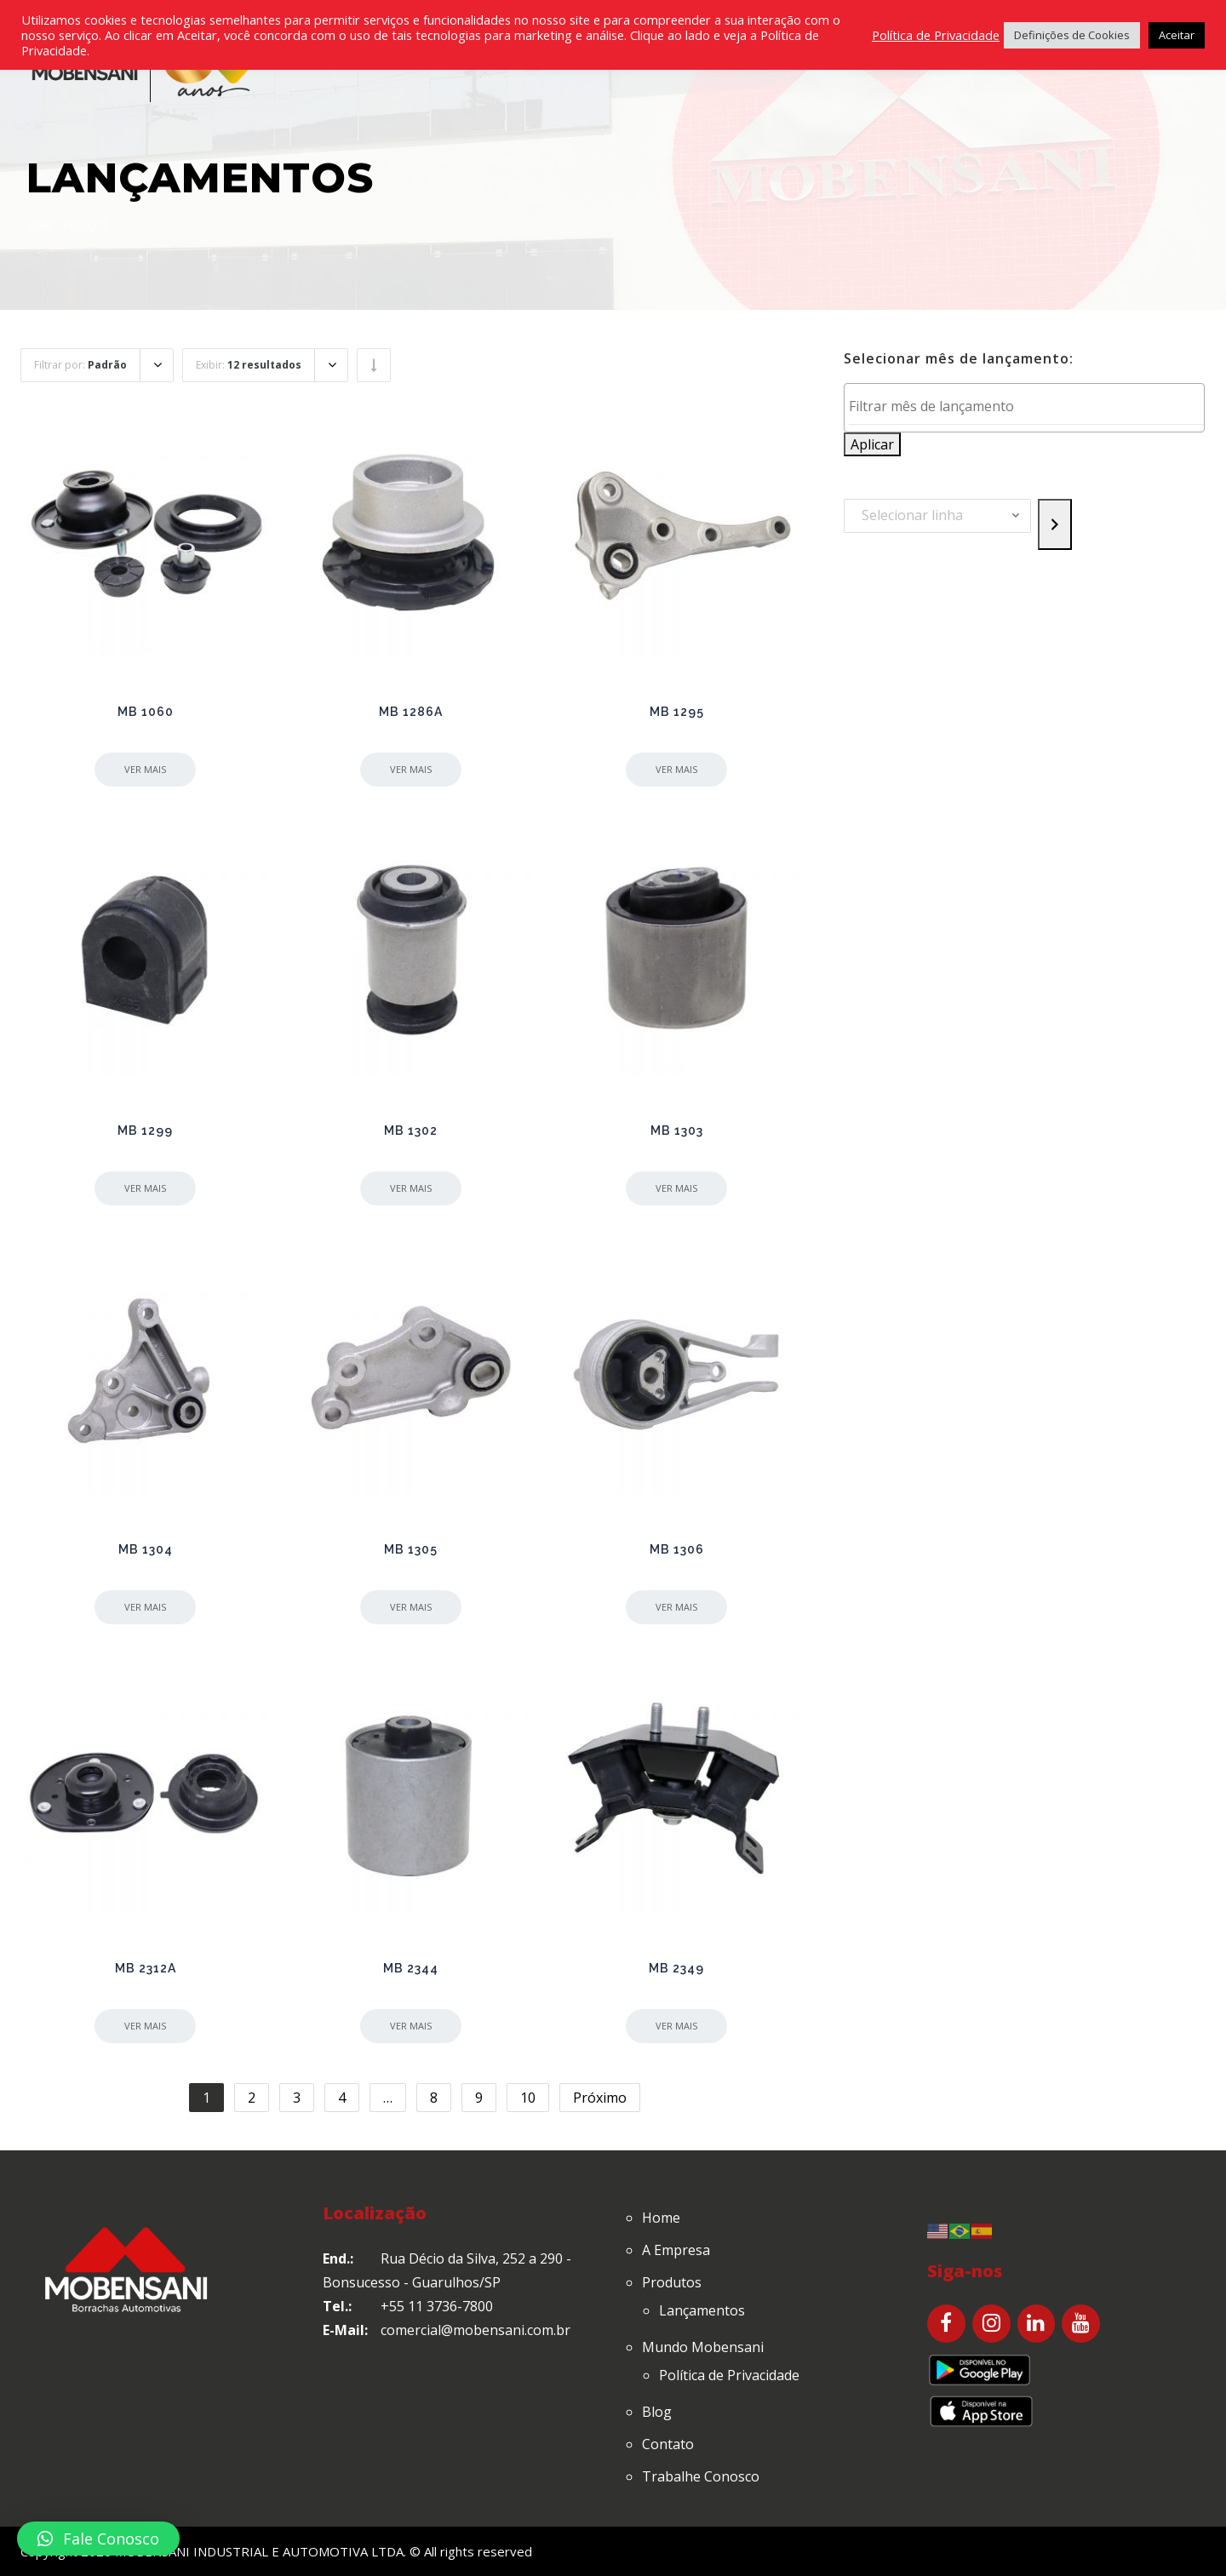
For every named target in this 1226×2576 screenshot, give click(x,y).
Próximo (600, 2097)
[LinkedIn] (1036, 2324)
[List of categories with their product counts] (937, 516)
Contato (668, 2444)
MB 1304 (145, 1549)
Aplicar (872, 444)
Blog (657, 2411)
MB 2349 (676, 1968)
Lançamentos (702, 2310)
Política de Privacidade (729, 2375)
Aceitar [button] (1176, 35)
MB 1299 (145, 1130)
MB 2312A (145, 1968)
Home (40, 226)
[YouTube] (1081, 2324)
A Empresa (676, 2250)
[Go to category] (1055, 524)
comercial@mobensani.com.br (475, 2330)
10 (528, 2097)
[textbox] (1028, 406)
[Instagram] (991, 2324)
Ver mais (145, 769)
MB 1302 (411, 1130)
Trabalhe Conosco (700, 2476)
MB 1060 (145, 711)
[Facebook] (946, 2324)
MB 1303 (676, 1130)
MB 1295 (677, 711)
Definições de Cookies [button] (1072, 35)
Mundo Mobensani (703, 2347)
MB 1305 (411, 1549)
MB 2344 (410, 1968)
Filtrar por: (80, 365)
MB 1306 (677, 1549)
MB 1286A (411, 711)
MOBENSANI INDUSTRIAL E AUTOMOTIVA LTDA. (260, 2551)
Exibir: (248, 365)
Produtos (672, 2282)
